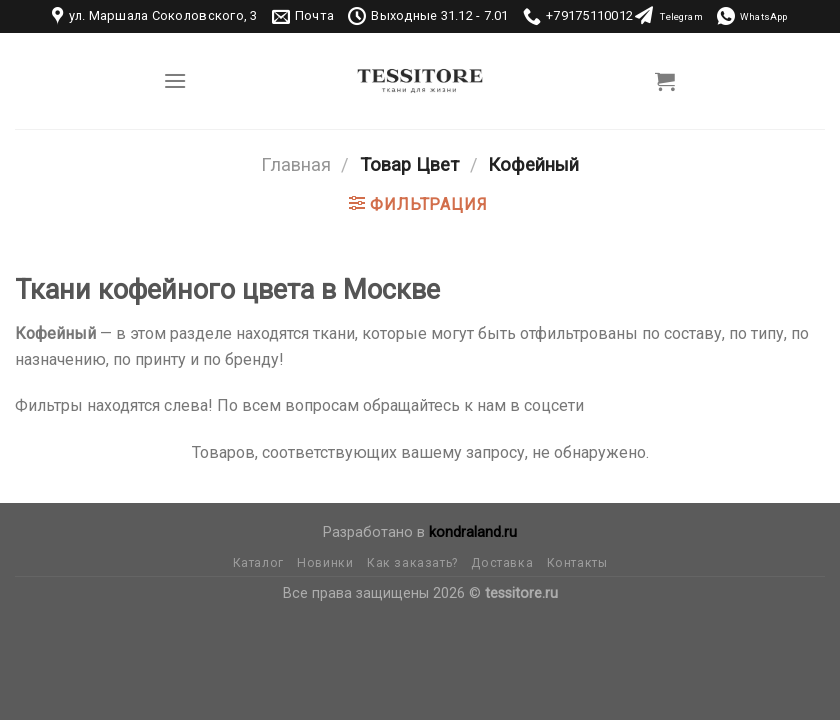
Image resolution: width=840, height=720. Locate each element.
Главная (296, 164)
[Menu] (175, 80)
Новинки (325, 563)
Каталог (258, 563)
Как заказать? (412, 563)
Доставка (502, 563)
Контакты (577, 563)
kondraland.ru (473, 532)
